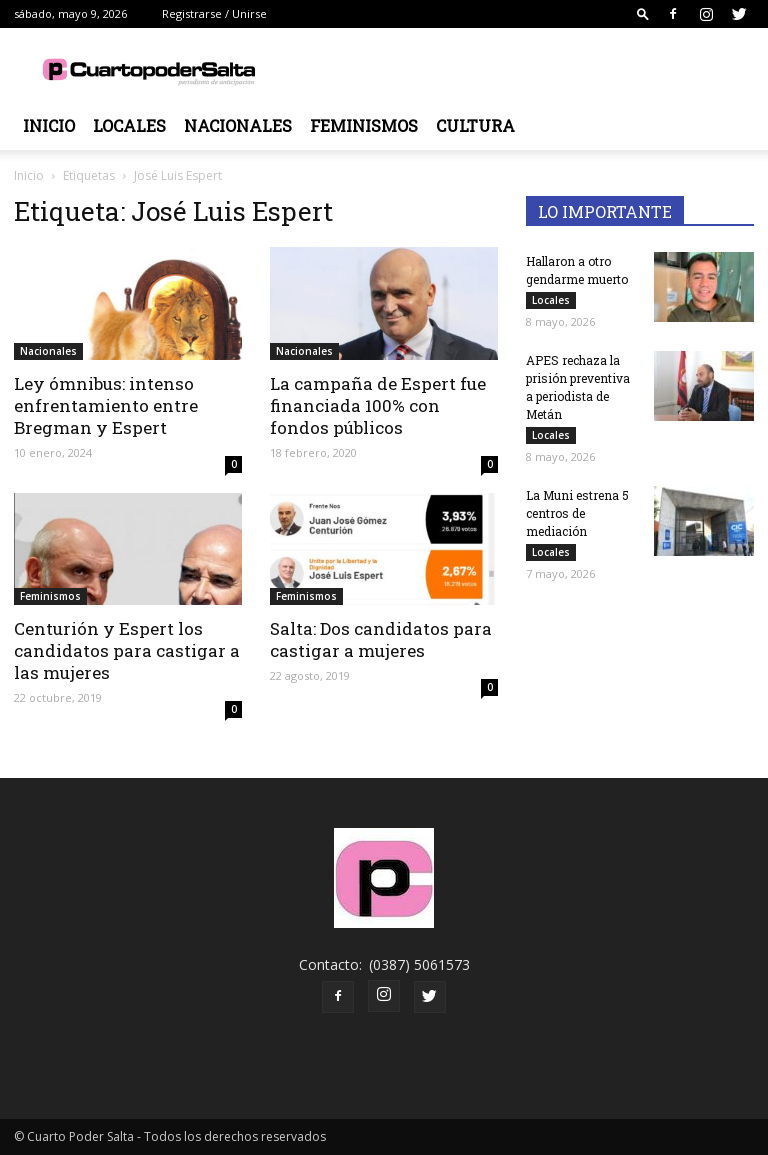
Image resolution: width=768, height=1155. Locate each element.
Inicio (49, 125)
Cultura (475, 125)
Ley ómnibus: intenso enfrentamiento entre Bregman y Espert (106, 405)
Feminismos (364, 125)
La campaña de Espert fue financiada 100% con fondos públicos (378, 405)
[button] (643, 13)
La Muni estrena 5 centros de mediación (577, 513)
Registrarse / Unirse (214, 13)
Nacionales (238, 125)
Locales (129, 125)
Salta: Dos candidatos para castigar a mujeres (381, 639)
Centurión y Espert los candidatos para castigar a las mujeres (127, 650)
